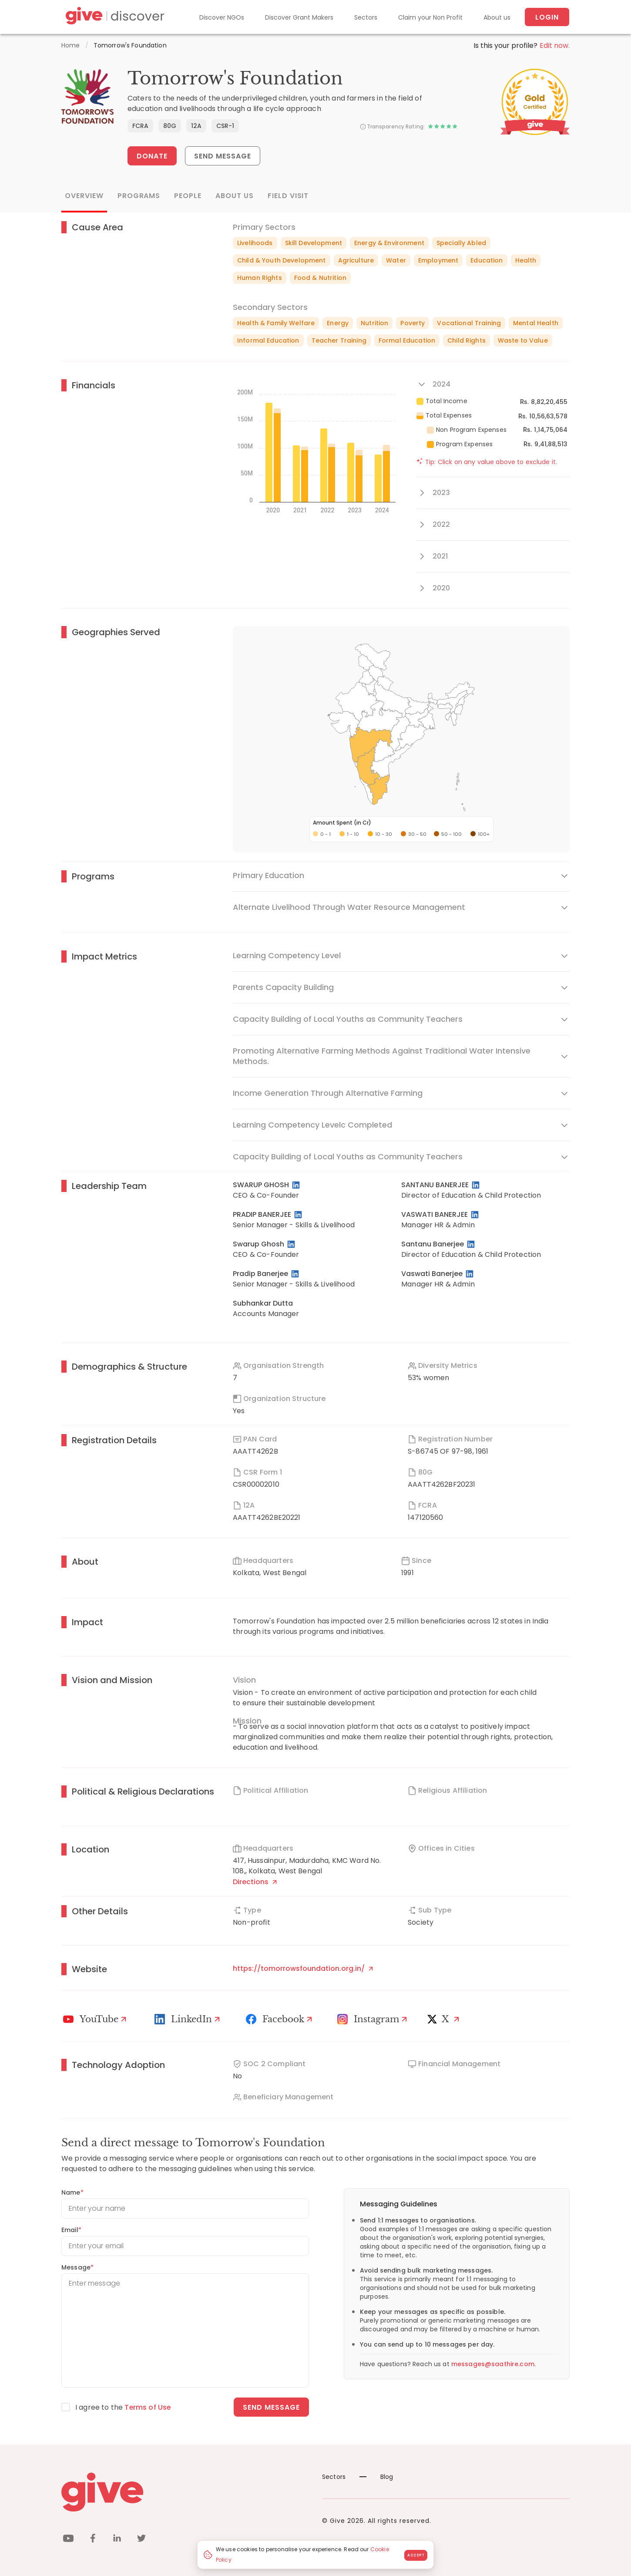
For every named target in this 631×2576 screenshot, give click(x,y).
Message (77, 2267)
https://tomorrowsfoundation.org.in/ (303, 1968)
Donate (152, 156)
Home (70, 45)
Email (71, 2230)
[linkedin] (117, 2539)
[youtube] (68, 2539)
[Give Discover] (113, 17)
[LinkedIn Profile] (296, 1185)
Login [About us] (547, 17)
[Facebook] (280, 2019)
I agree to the (123, 2407)
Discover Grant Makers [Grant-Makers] (299, 17)
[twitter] (141, 2539)
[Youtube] (96, 2019)
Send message (271, 2407)
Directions (255, 1882)
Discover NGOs (221, 17)
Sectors (365, 17)
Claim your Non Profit (430, 17)
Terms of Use (147, 2407)
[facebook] (93, 2539)
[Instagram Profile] (373, 2019)
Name (72, 2192)
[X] (445, 2019)
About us (496, 17)
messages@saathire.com (492, 2364)
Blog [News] (376, 2476)
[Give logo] (185, 2492)
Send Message (223, 156)
